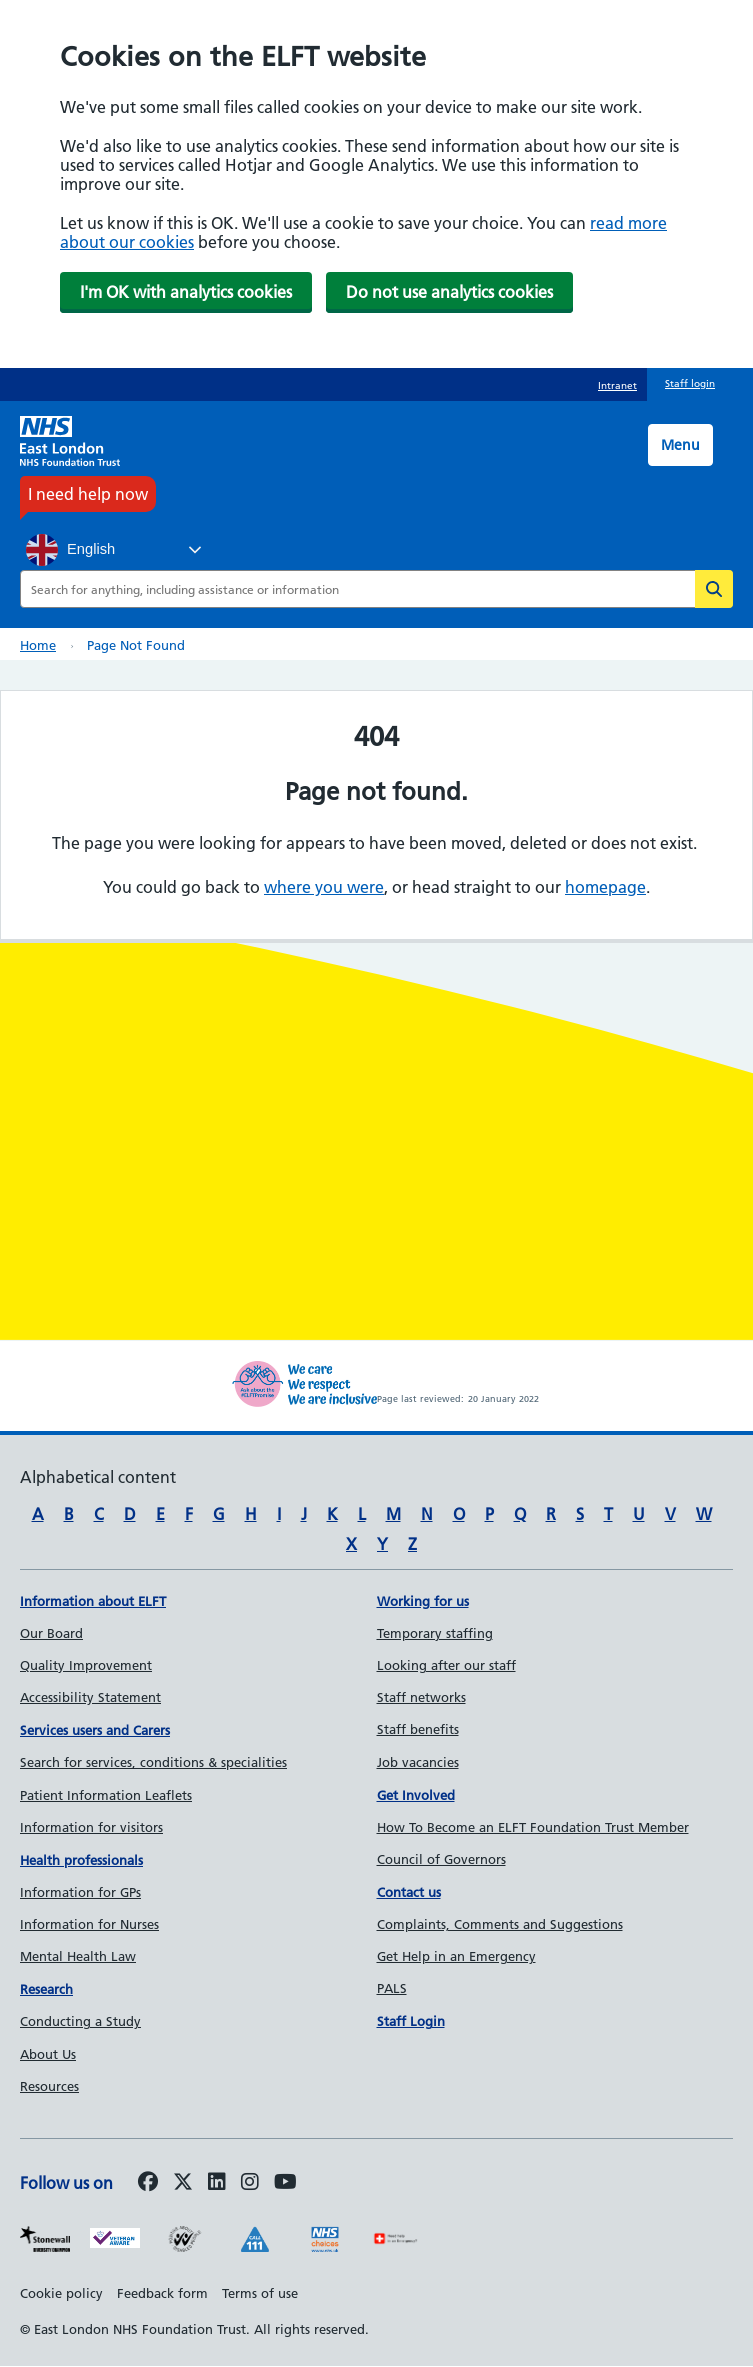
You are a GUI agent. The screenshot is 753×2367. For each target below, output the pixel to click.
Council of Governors (441, 1859)
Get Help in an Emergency (456, 1956)
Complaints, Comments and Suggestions (500, 1924)
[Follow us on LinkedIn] (217, 2183)
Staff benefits (418, 1729)
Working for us (423, 1601)
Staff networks (421, 1697)
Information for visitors (91, 1827)
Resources (49, 2086)
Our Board (51, 1633)
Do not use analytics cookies (449, 292)
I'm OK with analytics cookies (186, 292)
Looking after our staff (446, 1665)
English (70, 550)
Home (38, 645)
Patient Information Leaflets (106, 1795)
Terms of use (260, 2293)
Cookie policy (61, 2293)
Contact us (409, 1892)
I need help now (88, 494)
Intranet (617, 385)
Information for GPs (80, 1892)
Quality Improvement (86, 1665)
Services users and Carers (95, 1730)
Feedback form (162, 2293)
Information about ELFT (93, 1601)
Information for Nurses (89, 1924)
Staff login (690, 383)
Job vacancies (418, 1762)
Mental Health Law (78, 1956)
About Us (48, 2054)
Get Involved (416, 1795)
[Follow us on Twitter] (183, 2183)
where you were (324, 887)
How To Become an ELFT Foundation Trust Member (533, 1827)
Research (46, 1989)
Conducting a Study (80, 2021)
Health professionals (81, 1860)
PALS (392, 1988)
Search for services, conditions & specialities (153, 1762)
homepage (605, 887)
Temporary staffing (435, 1633)
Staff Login (411, 2021)
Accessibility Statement (90, 1697)
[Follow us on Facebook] (148, 2183)
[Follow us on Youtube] (285, 2183)
